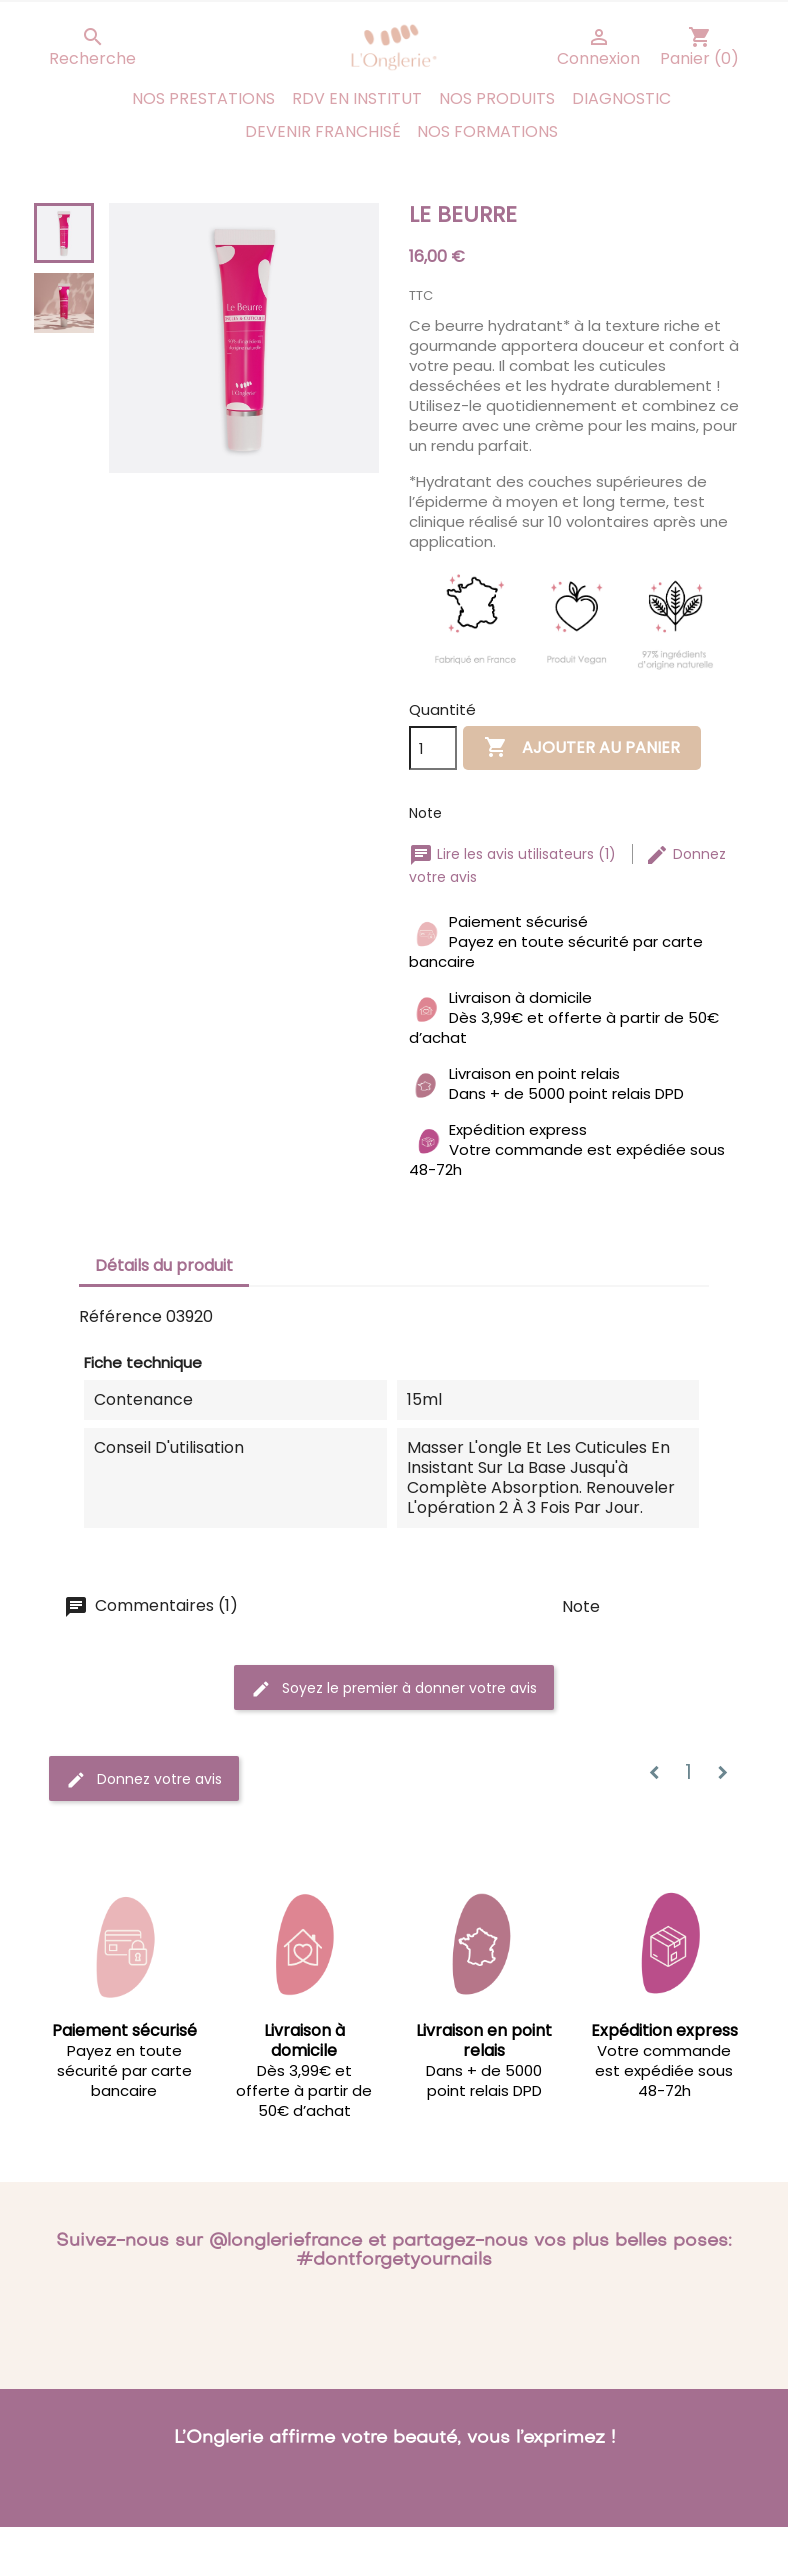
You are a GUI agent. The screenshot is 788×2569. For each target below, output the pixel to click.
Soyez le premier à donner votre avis (394, 1687)
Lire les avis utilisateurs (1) (514, 854)
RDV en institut (357, 98)
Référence (120, 1317)
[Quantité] (433, 748)
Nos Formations (487, 131)
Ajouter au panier (582, 748)
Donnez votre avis (144, 1778)
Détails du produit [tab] (164, 1265)
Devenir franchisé (323, 131)
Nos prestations (203, 98)
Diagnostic (621, 98)
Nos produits (497, 98)
